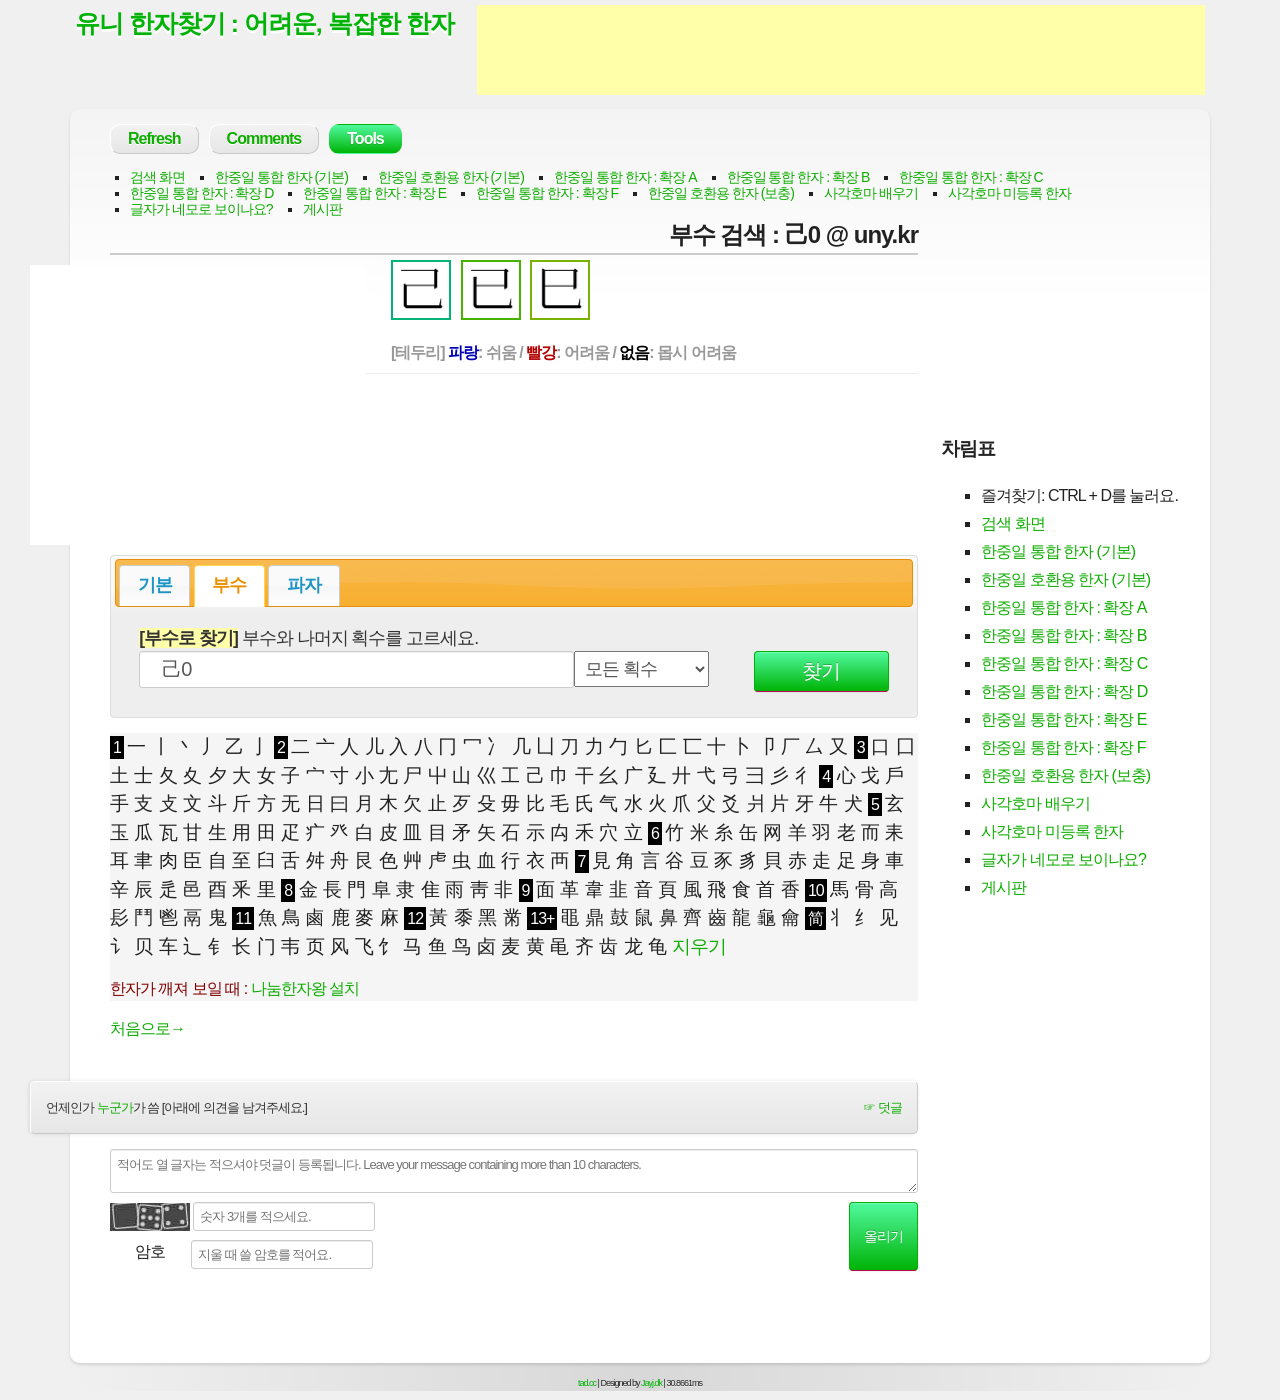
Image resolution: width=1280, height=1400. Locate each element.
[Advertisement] (841, 50)
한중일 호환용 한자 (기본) (451, 177)
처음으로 (147, 1028)
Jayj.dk (651, 1383)
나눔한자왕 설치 (305, 988)
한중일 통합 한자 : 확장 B (798, 177)
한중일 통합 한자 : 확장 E (374, 193)
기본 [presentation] (155, 585)
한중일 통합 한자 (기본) (281, 177)
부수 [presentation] (229, 585)
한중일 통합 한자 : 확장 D (201, 193)
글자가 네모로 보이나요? (201, 209)
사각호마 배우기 (871, 193)
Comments (264, 138)
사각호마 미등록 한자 (1009, 193)
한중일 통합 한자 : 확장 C (970, 177)
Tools (365, 138)
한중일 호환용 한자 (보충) (721, 193)
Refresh (154, 138)
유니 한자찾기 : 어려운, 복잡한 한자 (264, 23)
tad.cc (587, 1383)
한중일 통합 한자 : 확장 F (547, 193)
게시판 (322, 209)
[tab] (154, 585)
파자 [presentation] (304, 585)
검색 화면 (157, 177)
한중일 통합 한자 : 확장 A (625, 177)
